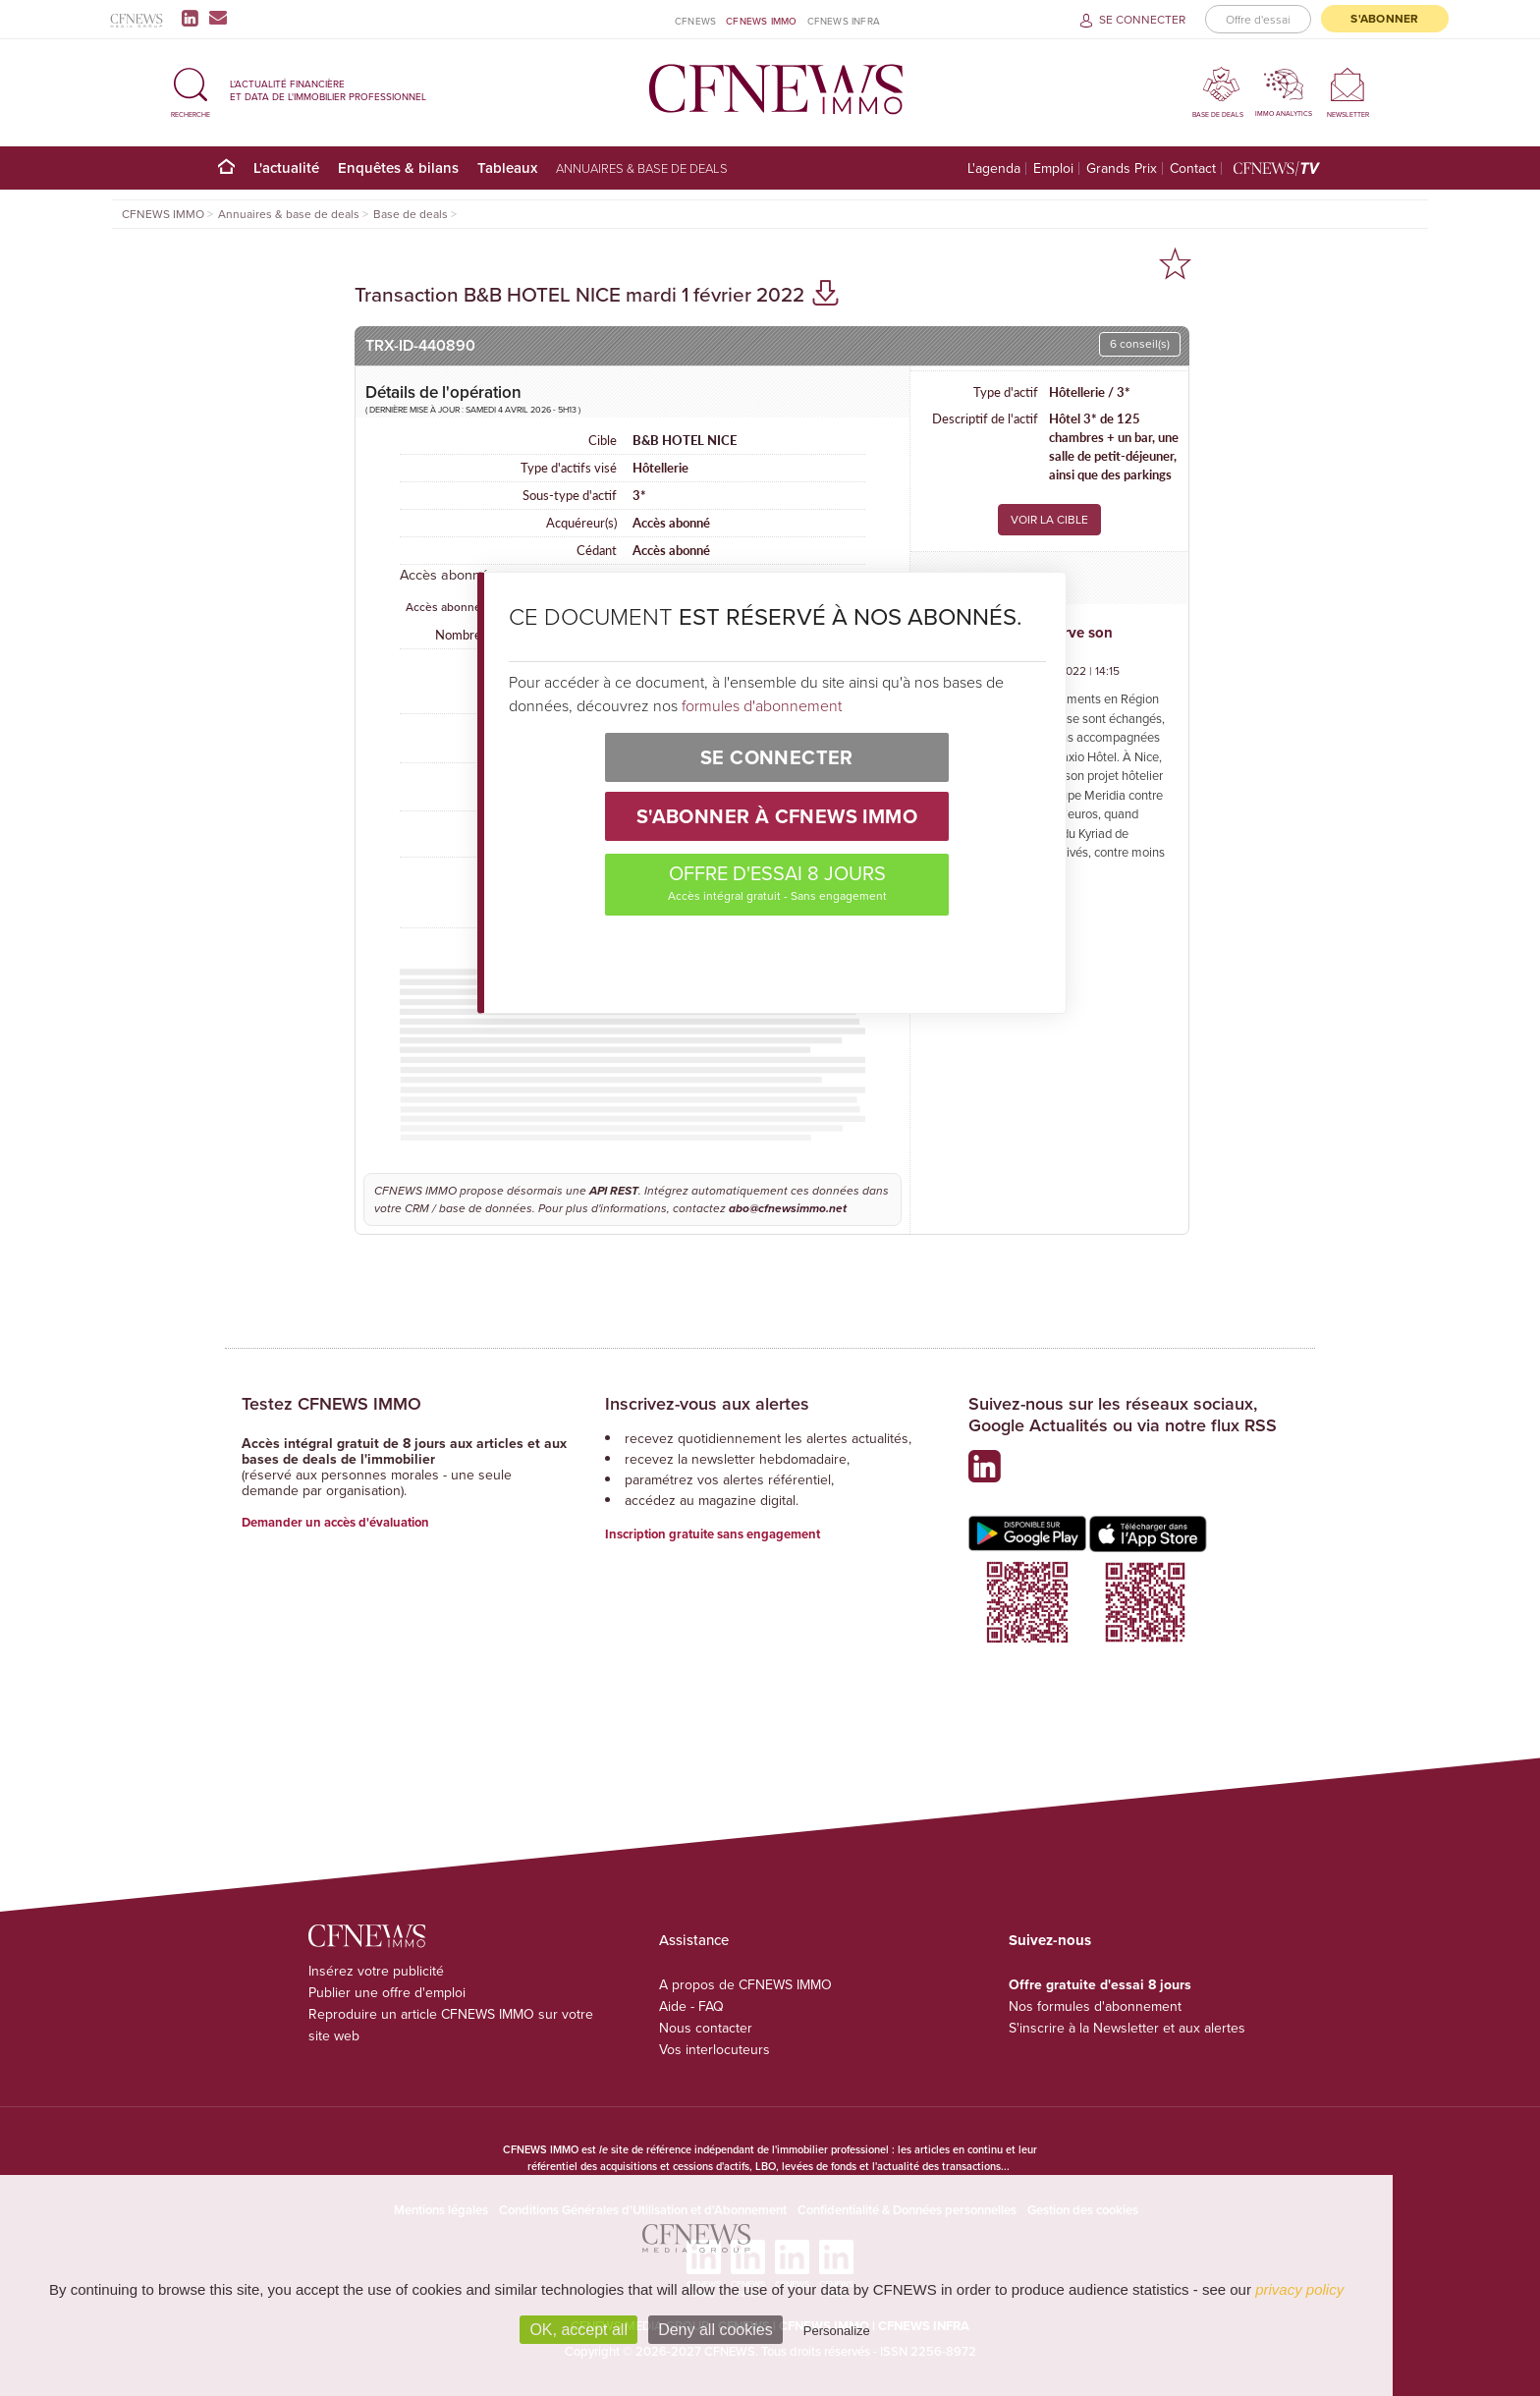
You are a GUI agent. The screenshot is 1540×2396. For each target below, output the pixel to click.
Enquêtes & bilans (398, 167)
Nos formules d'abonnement (1095, 2006)
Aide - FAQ (691, 2006)
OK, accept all (578, 2329)
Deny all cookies (715, 2329)
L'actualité (286, 167)
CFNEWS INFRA (843, 21)
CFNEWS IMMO (761, 21)
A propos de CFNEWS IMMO (745, 1985)
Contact (1193, 168)
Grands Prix (1121, 168)
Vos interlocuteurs (714, 2049)
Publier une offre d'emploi (387, 1992)
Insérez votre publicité (376, 1971)
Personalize (836, 2330)
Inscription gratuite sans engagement (712, 1534)
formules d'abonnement (762, 705)
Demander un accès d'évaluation (335, 1522)
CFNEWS (695, 21)
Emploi (1053, 168)
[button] (190, 90)
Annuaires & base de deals (642, 168)
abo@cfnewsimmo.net (788, 1208)
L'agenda (993, 168)
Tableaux (507, 167)
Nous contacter (705, 2028)
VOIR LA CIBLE (1049, 520)
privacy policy (1299, 2289)
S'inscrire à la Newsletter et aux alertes (1127, 2028)
